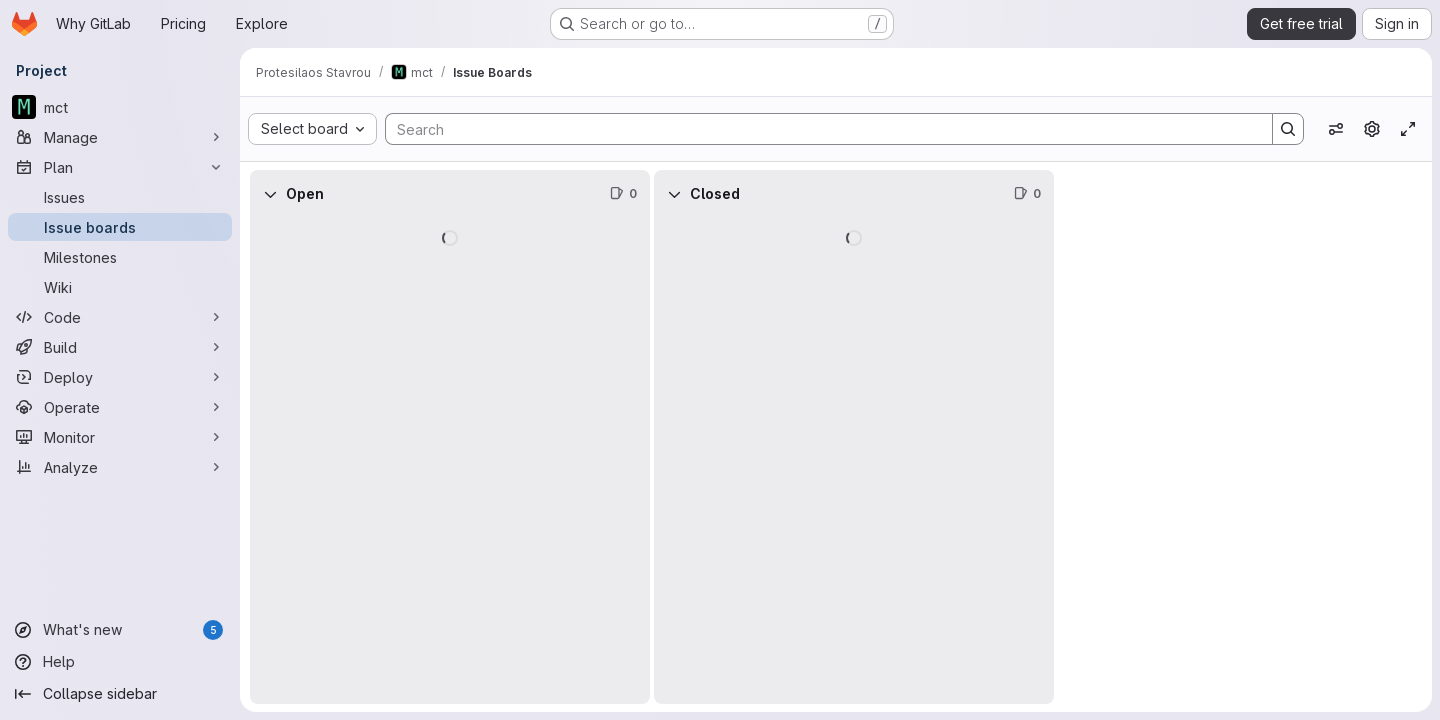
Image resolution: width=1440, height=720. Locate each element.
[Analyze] (120, 467)
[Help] (120, 662)
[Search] (819, 129)
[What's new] (120, 630)
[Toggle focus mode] (1408, 129)
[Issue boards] (120, 227)
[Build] (120, 347)
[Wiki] (120, 287)
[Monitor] (120, 437)
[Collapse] (270, 194)
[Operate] (120, 407)
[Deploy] (120, 377)
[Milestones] (120, 257)
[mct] (120, 107)
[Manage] (120, 137)
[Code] (120, 317)
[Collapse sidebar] (120, 694)
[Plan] (120, 167)
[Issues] (120, 197)
